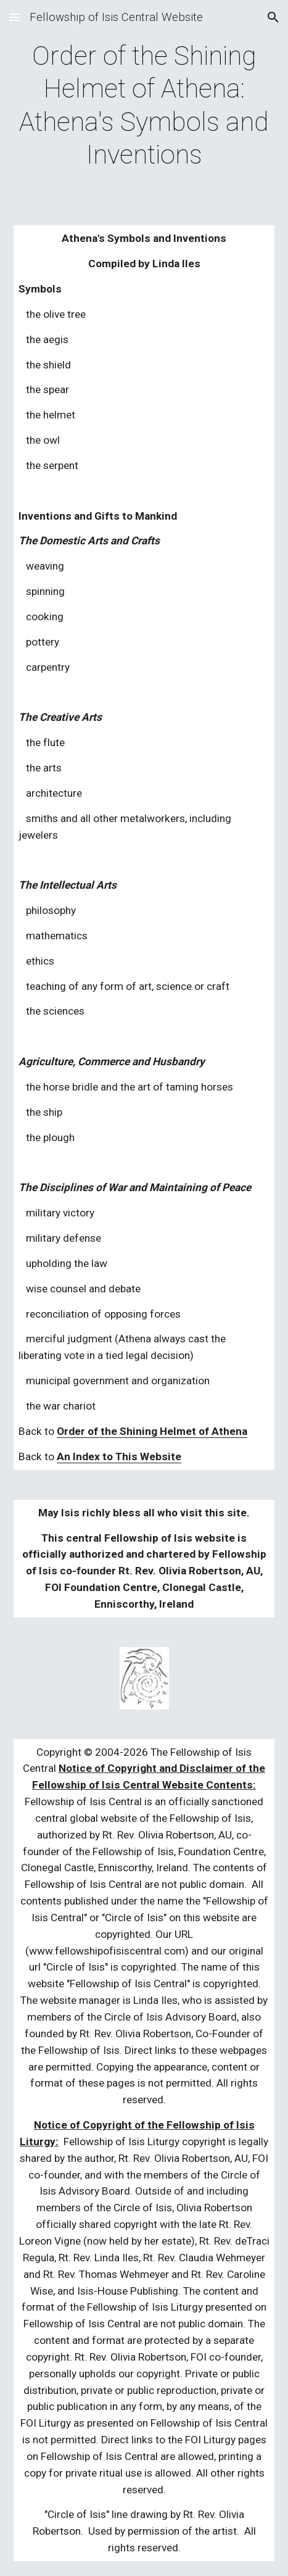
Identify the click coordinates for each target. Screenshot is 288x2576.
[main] (144, 105)
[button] (15, 17)
